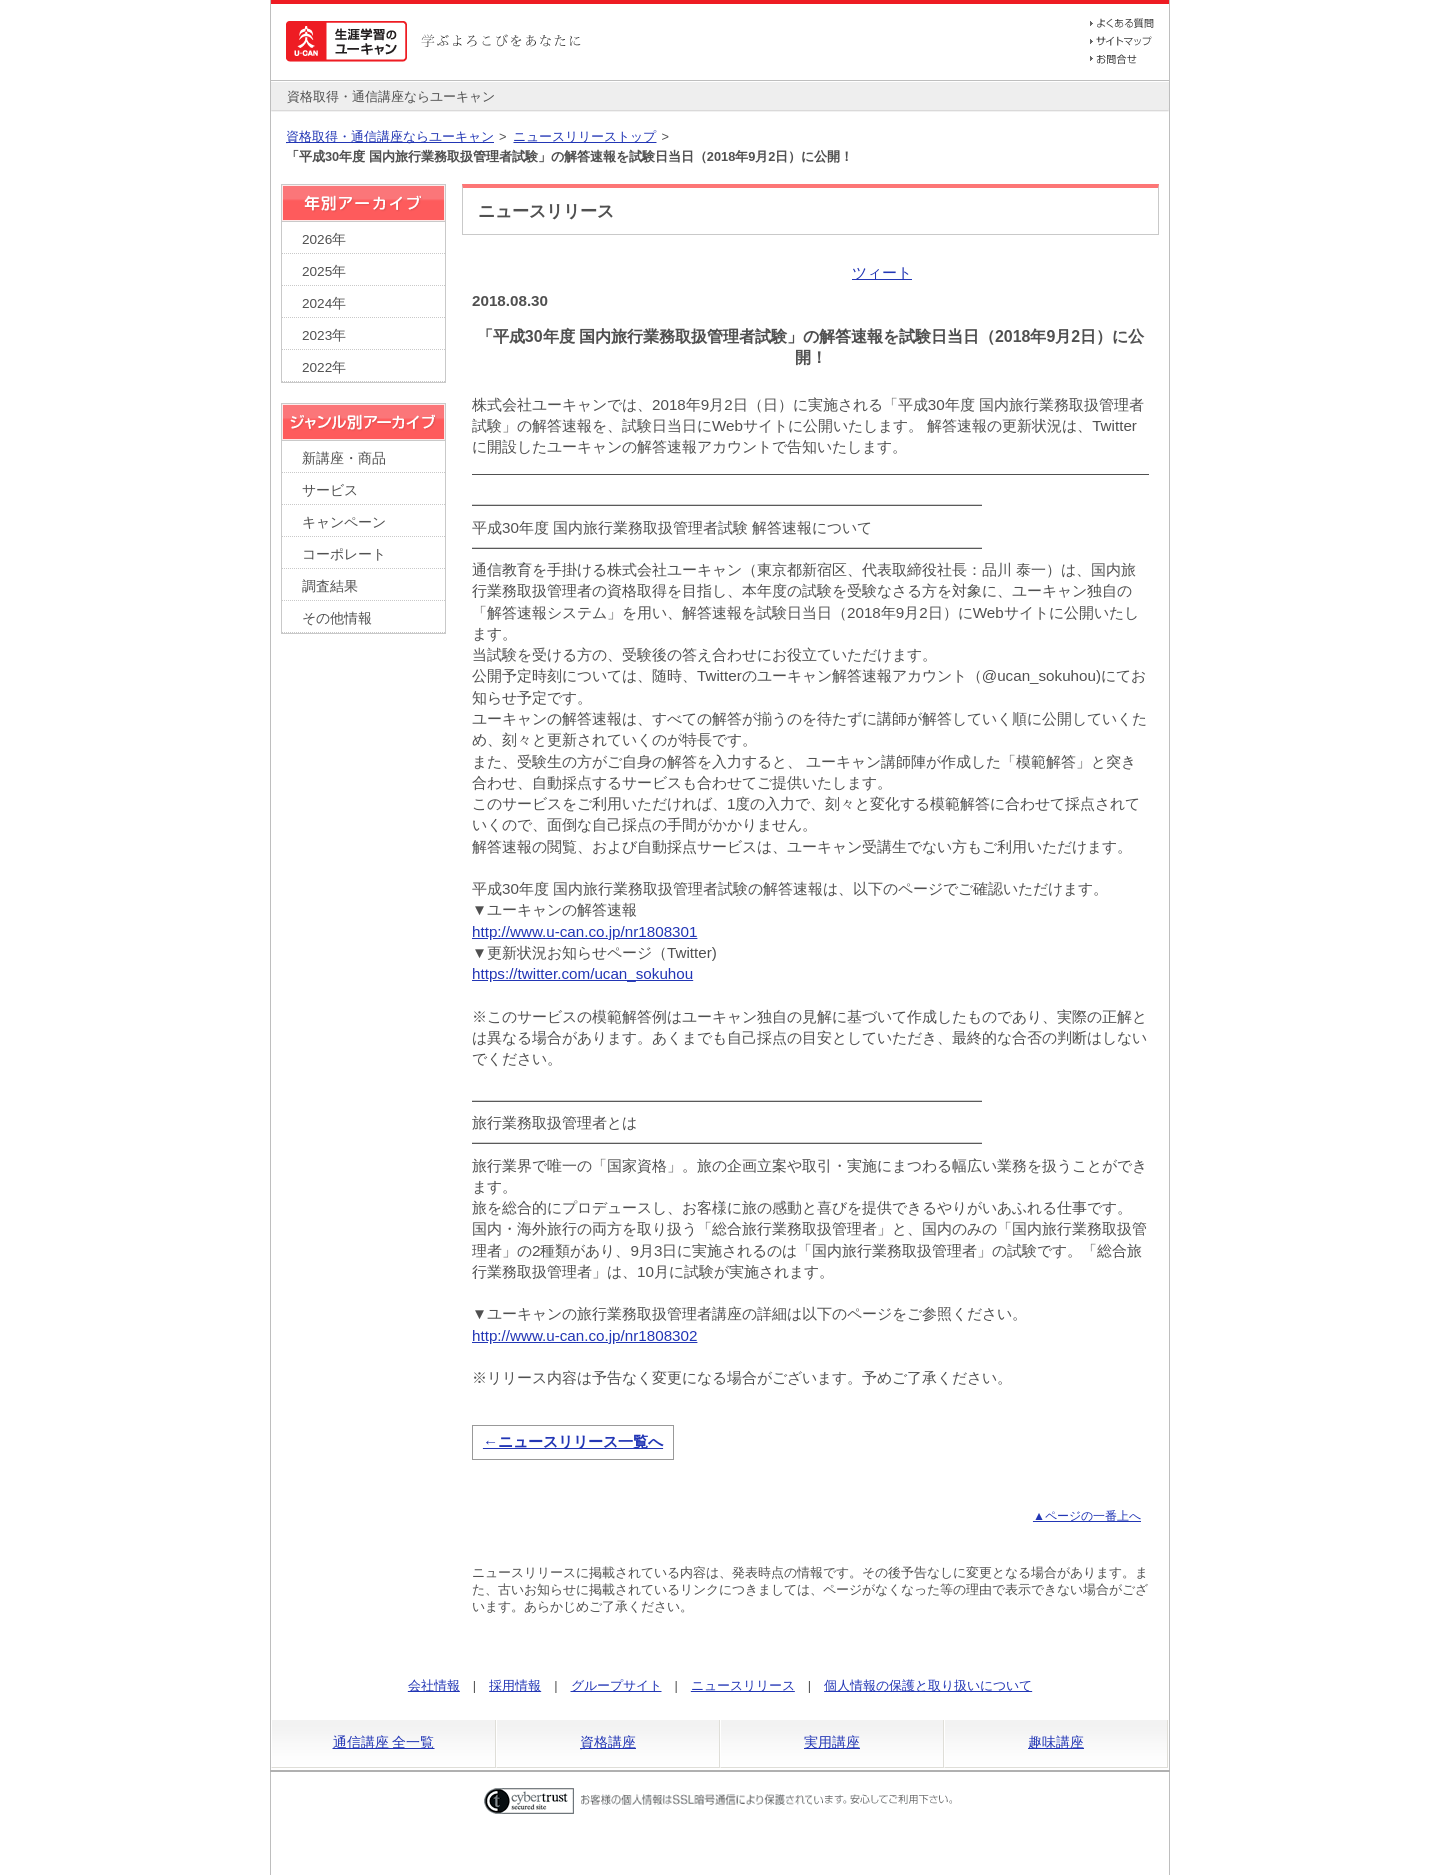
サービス (330, 490)
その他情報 (337, 618)
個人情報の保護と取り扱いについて (928, 1685)
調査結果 (330, 586)
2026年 (324, 239)
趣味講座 (1056, 1742)
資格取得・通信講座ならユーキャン (390, 136)
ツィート (882, 272)
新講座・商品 (344, 458)
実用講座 (832, 1742)
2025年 (324, 271)
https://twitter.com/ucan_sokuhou (582, 973)
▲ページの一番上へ (1087, 1516)
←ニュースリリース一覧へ (573, 1441)
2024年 (324, 303)
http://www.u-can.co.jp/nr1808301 (584, 931)
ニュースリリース (743, 1685)
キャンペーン (344, 522)
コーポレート (344, 554)
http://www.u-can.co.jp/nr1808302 (584, 1335)
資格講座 (608, 1742)
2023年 (324, 335)
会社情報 (434, 1685)
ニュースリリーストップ (584, 136)
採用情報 (515, 1685)
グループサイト (616, 1685)
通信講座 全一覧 (384, 1742)
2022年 (324, 367)
